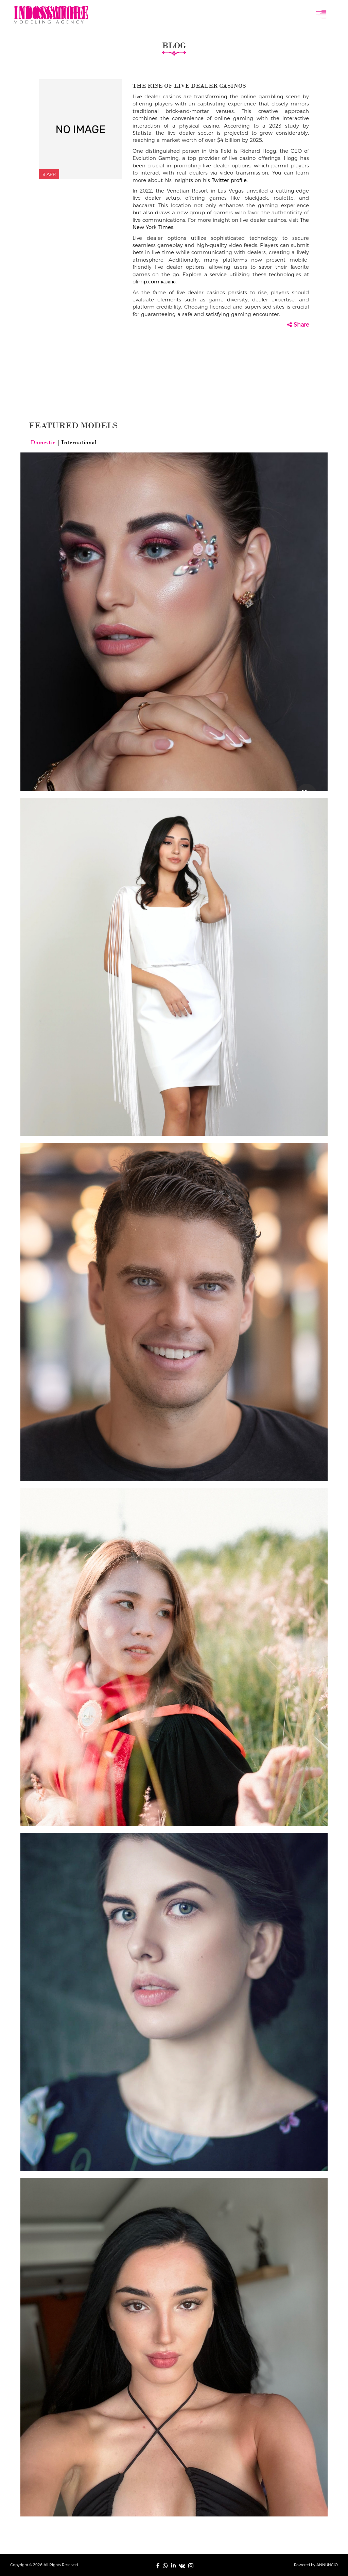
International (78, 442)
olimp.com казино (154, 281)
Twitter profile (229, 180)
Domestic (44, 442)
